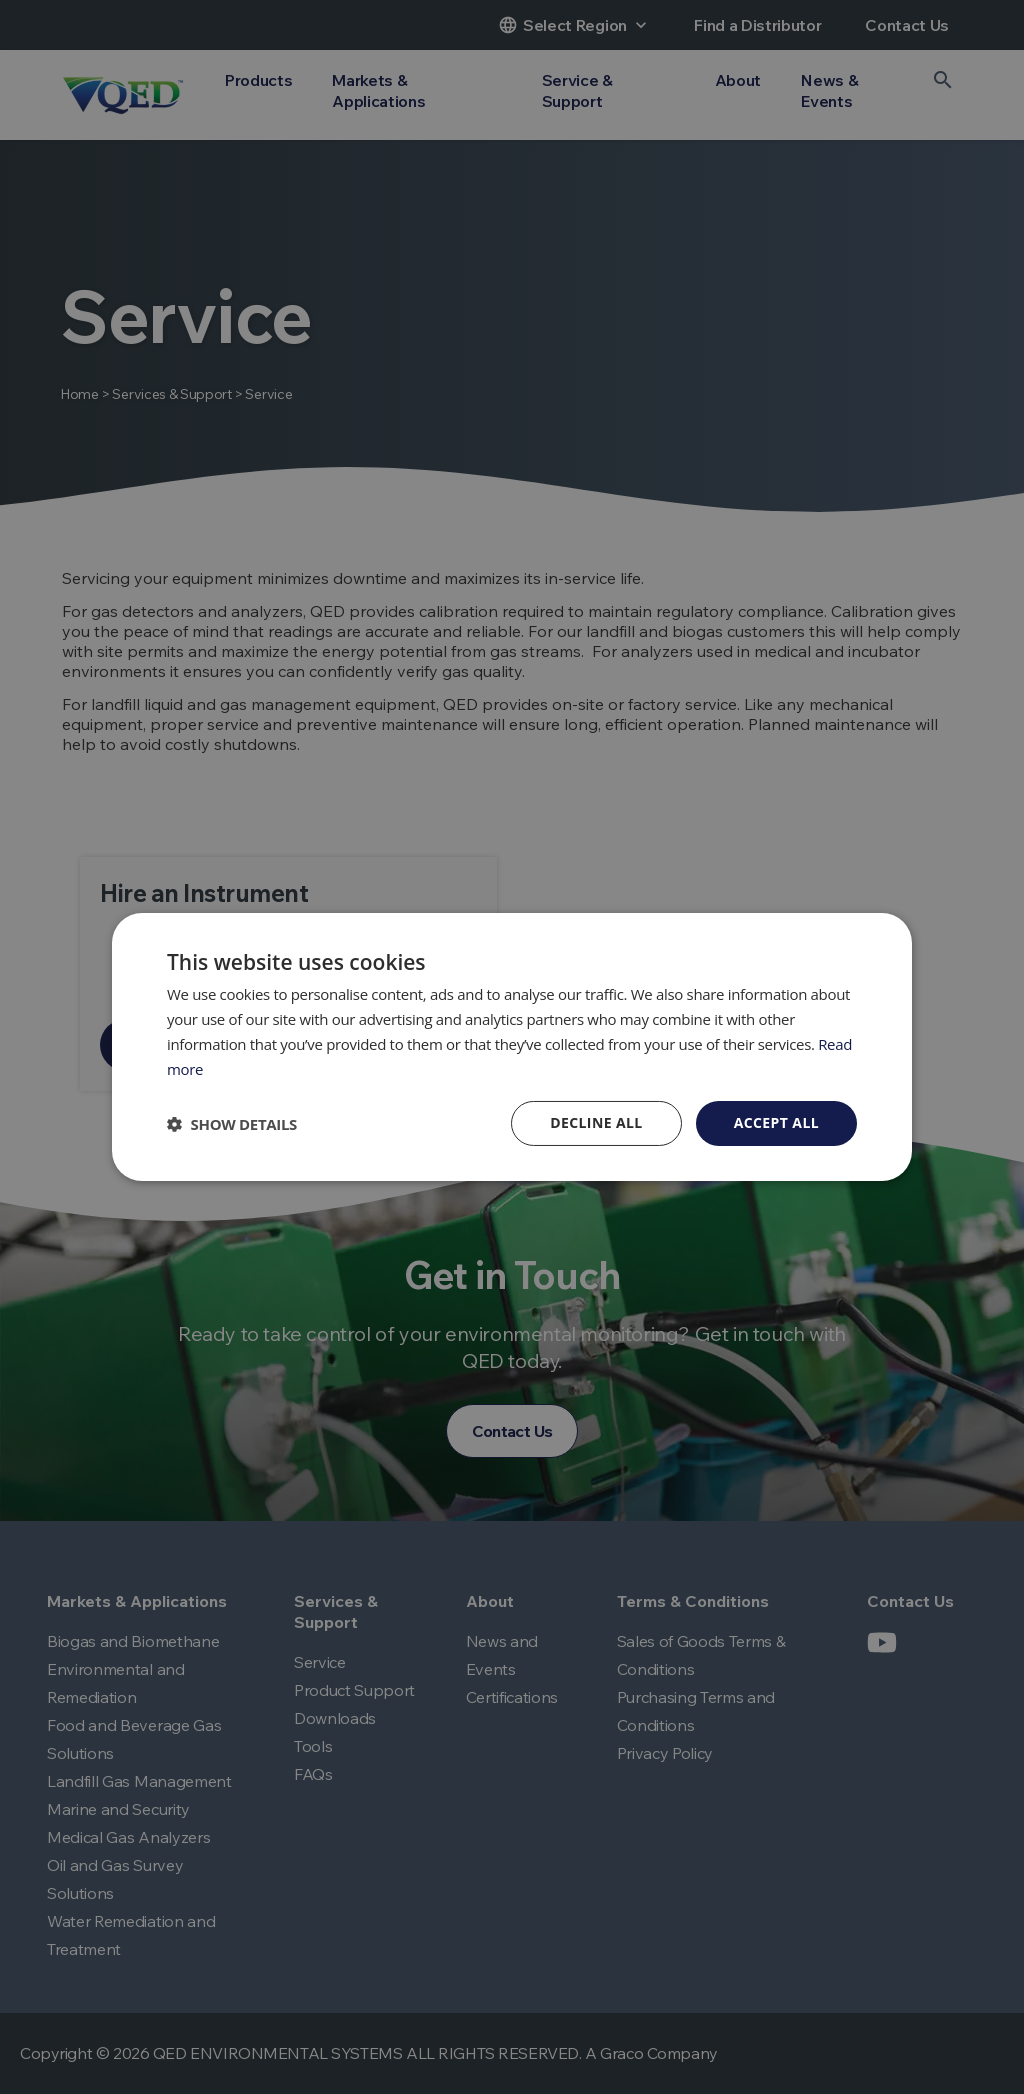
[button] (232, 1124)
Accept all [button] (776, 1122)
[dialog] (512, 1047)
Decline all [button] (596, 1122)
